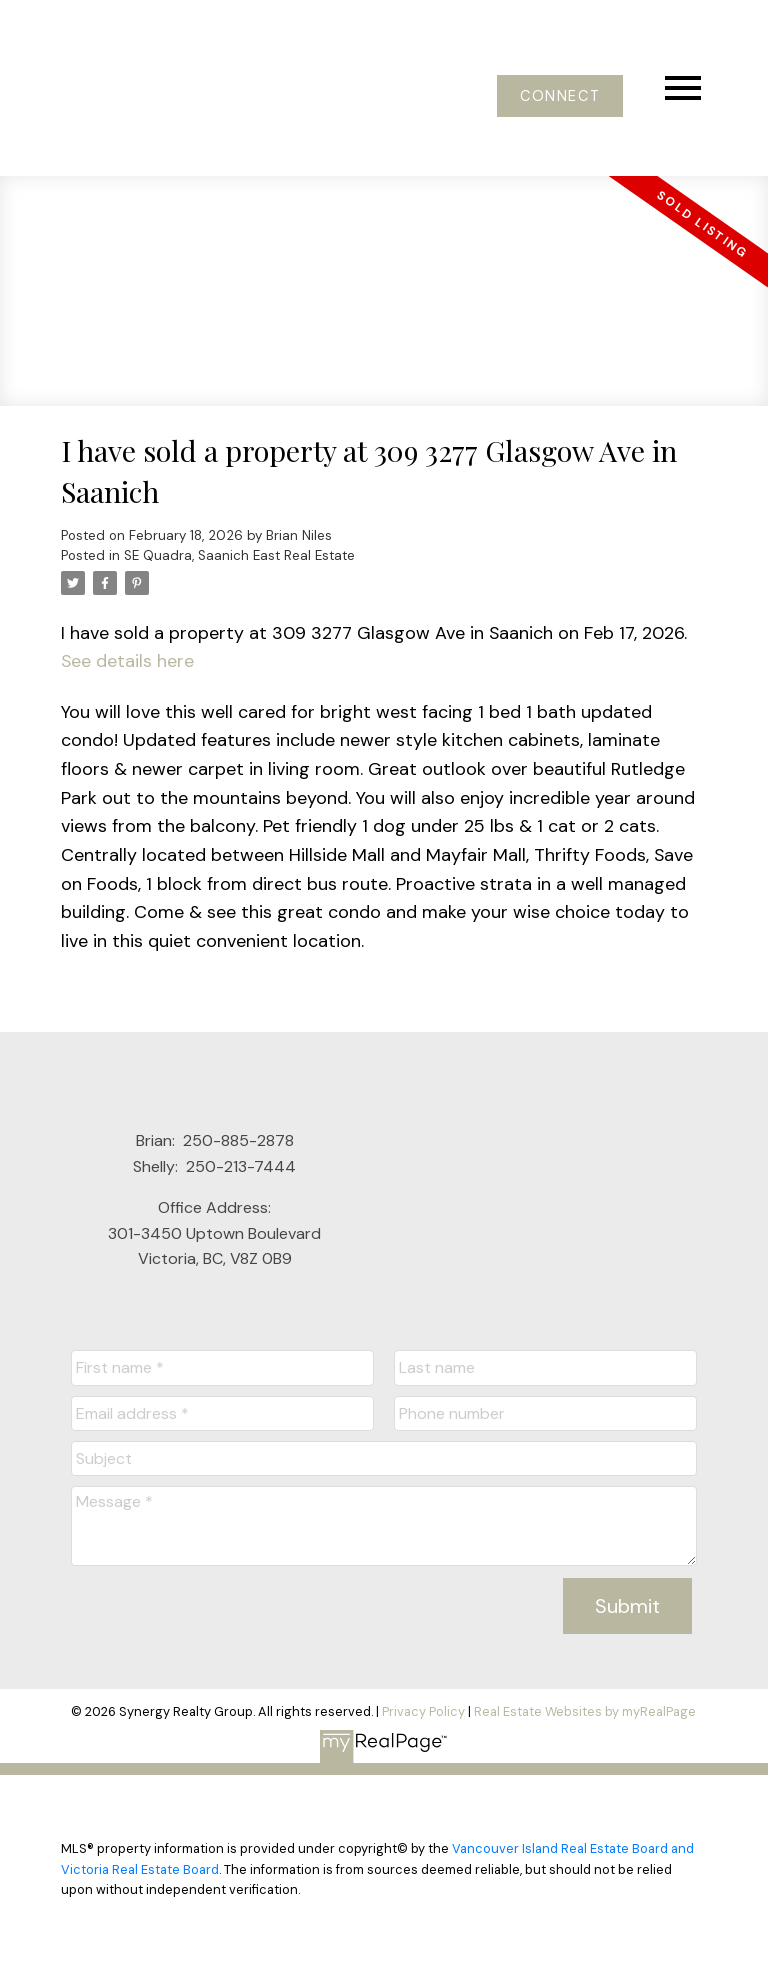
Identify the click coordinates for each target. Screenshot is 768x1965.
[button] (560, 96)
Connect (560, 96)
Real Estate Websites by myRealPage (585, 1711)
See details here (127, 661)
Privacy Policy (423, 1711)
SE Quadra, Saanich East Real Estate (239, 555)
